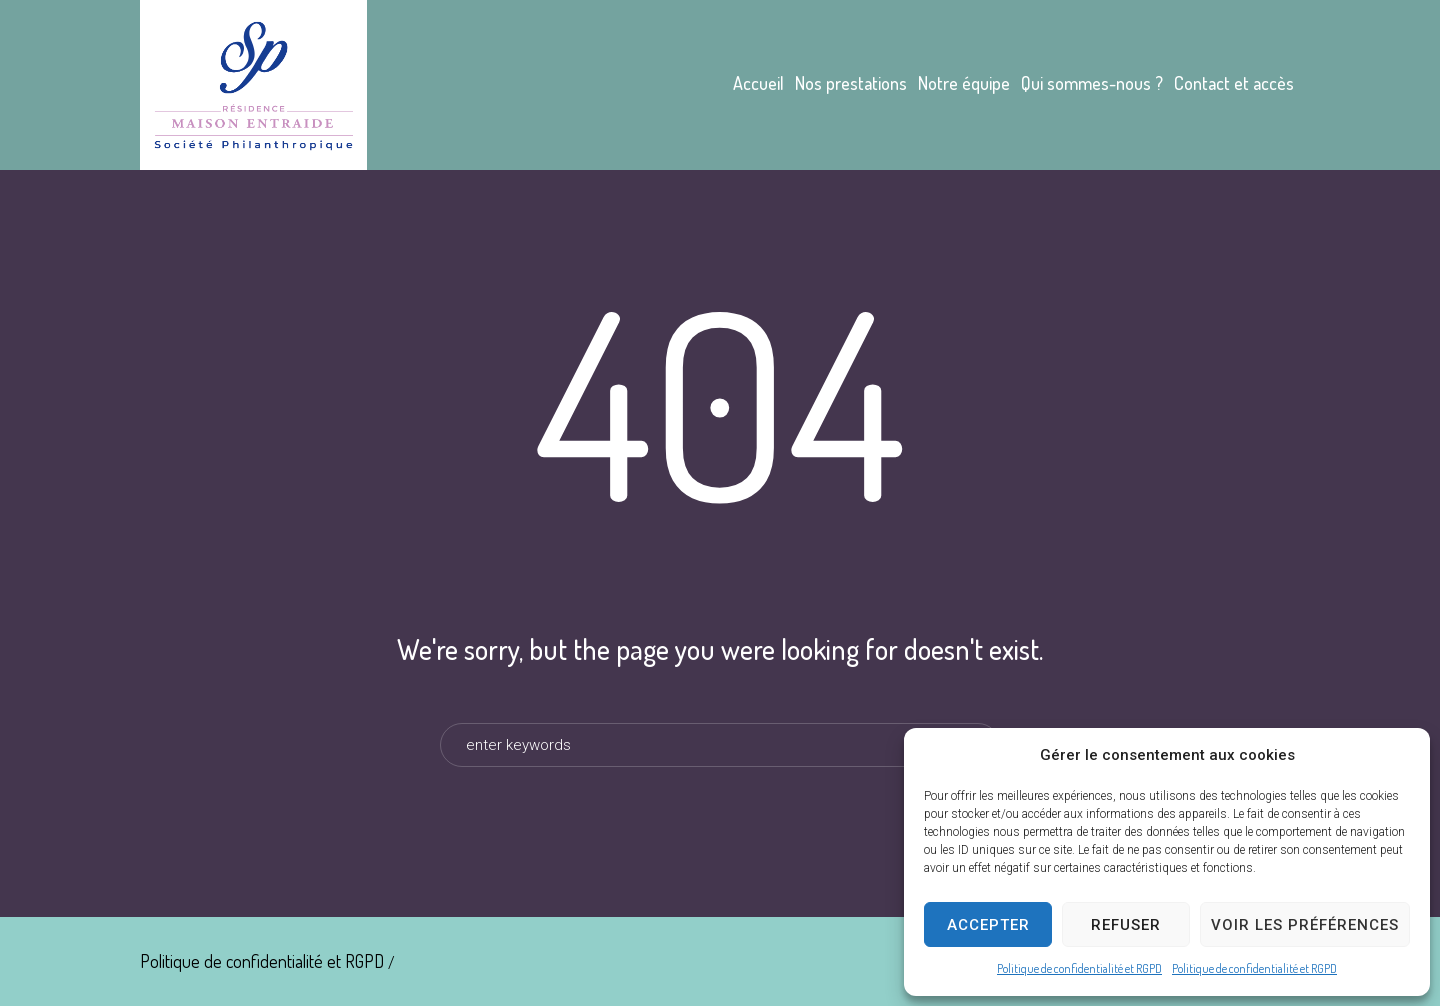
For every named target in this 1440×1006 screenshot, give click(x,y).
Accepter (988, 925)
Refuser (1126, 925)
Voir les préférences (1305, 925)
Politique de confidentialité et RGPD (1079, 968)
